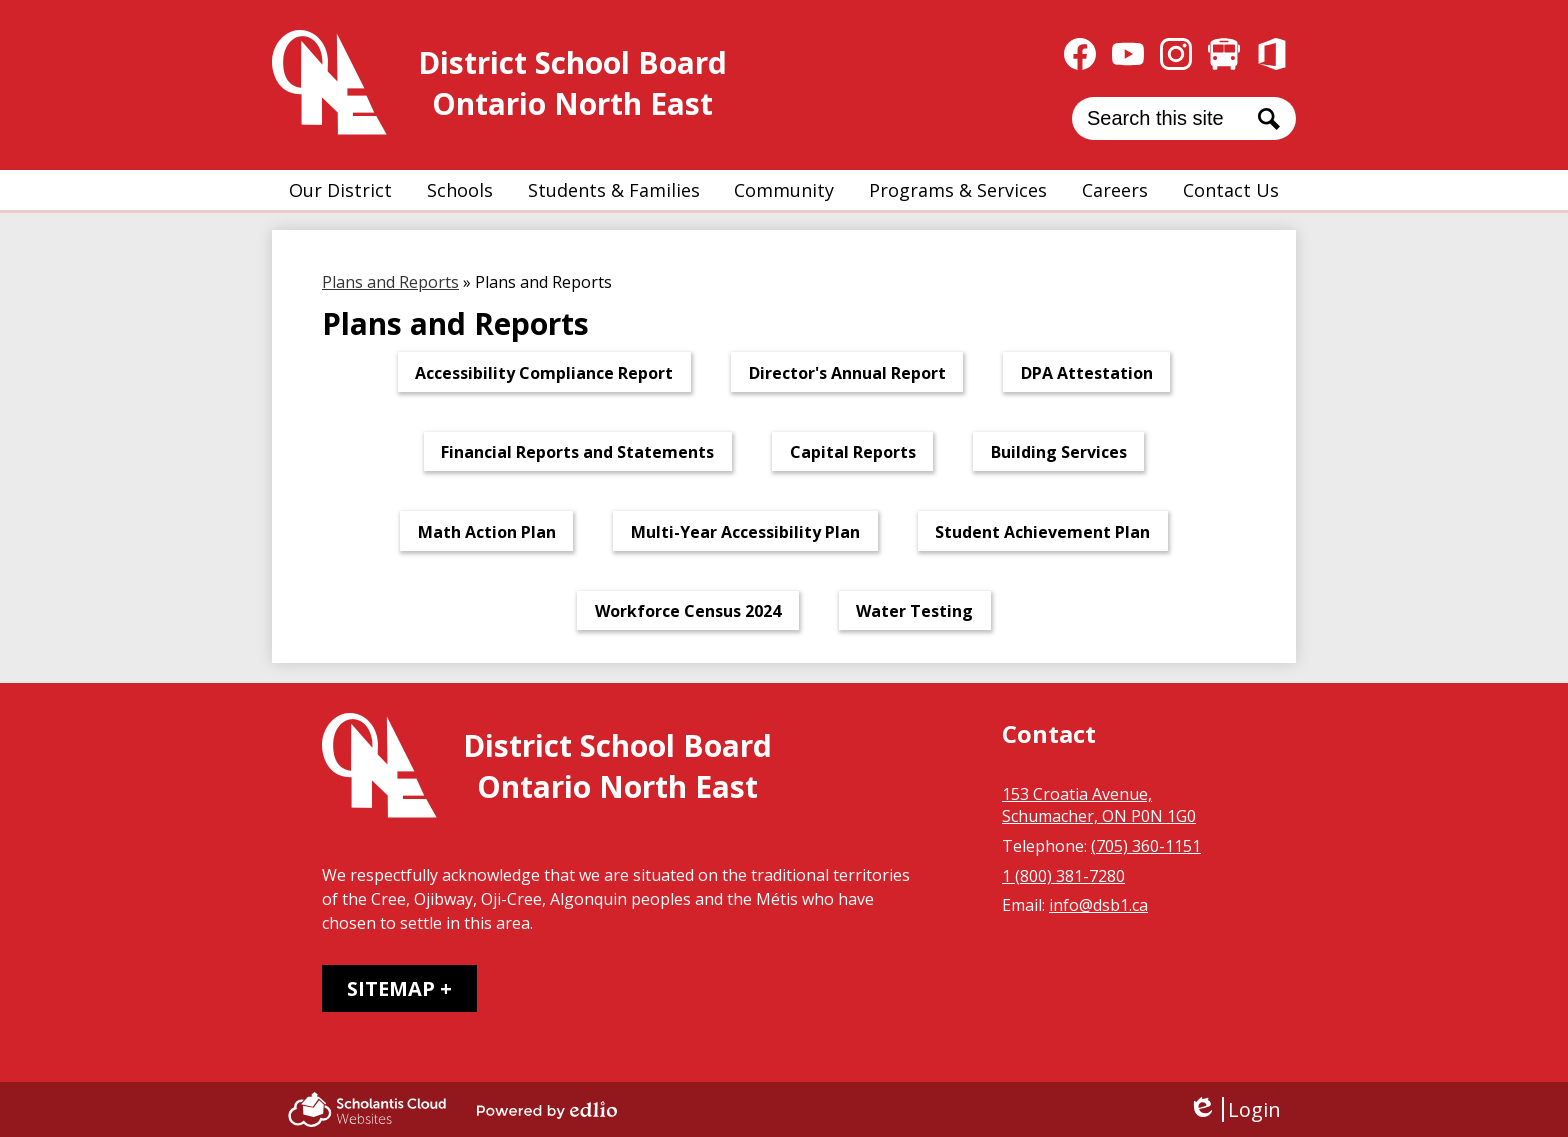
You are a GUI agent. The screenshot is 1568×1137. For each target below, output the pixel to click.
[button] (340, 190)
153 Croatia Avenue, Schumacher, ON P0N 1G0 (1099, 805)
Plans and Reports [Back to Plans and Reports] (390, 282)
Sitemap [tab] (391, 988)
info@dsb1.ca (1098, 905)
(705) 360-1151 (1146, 846)
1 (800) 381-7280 (1063, 876)
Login (1234, 1109)
